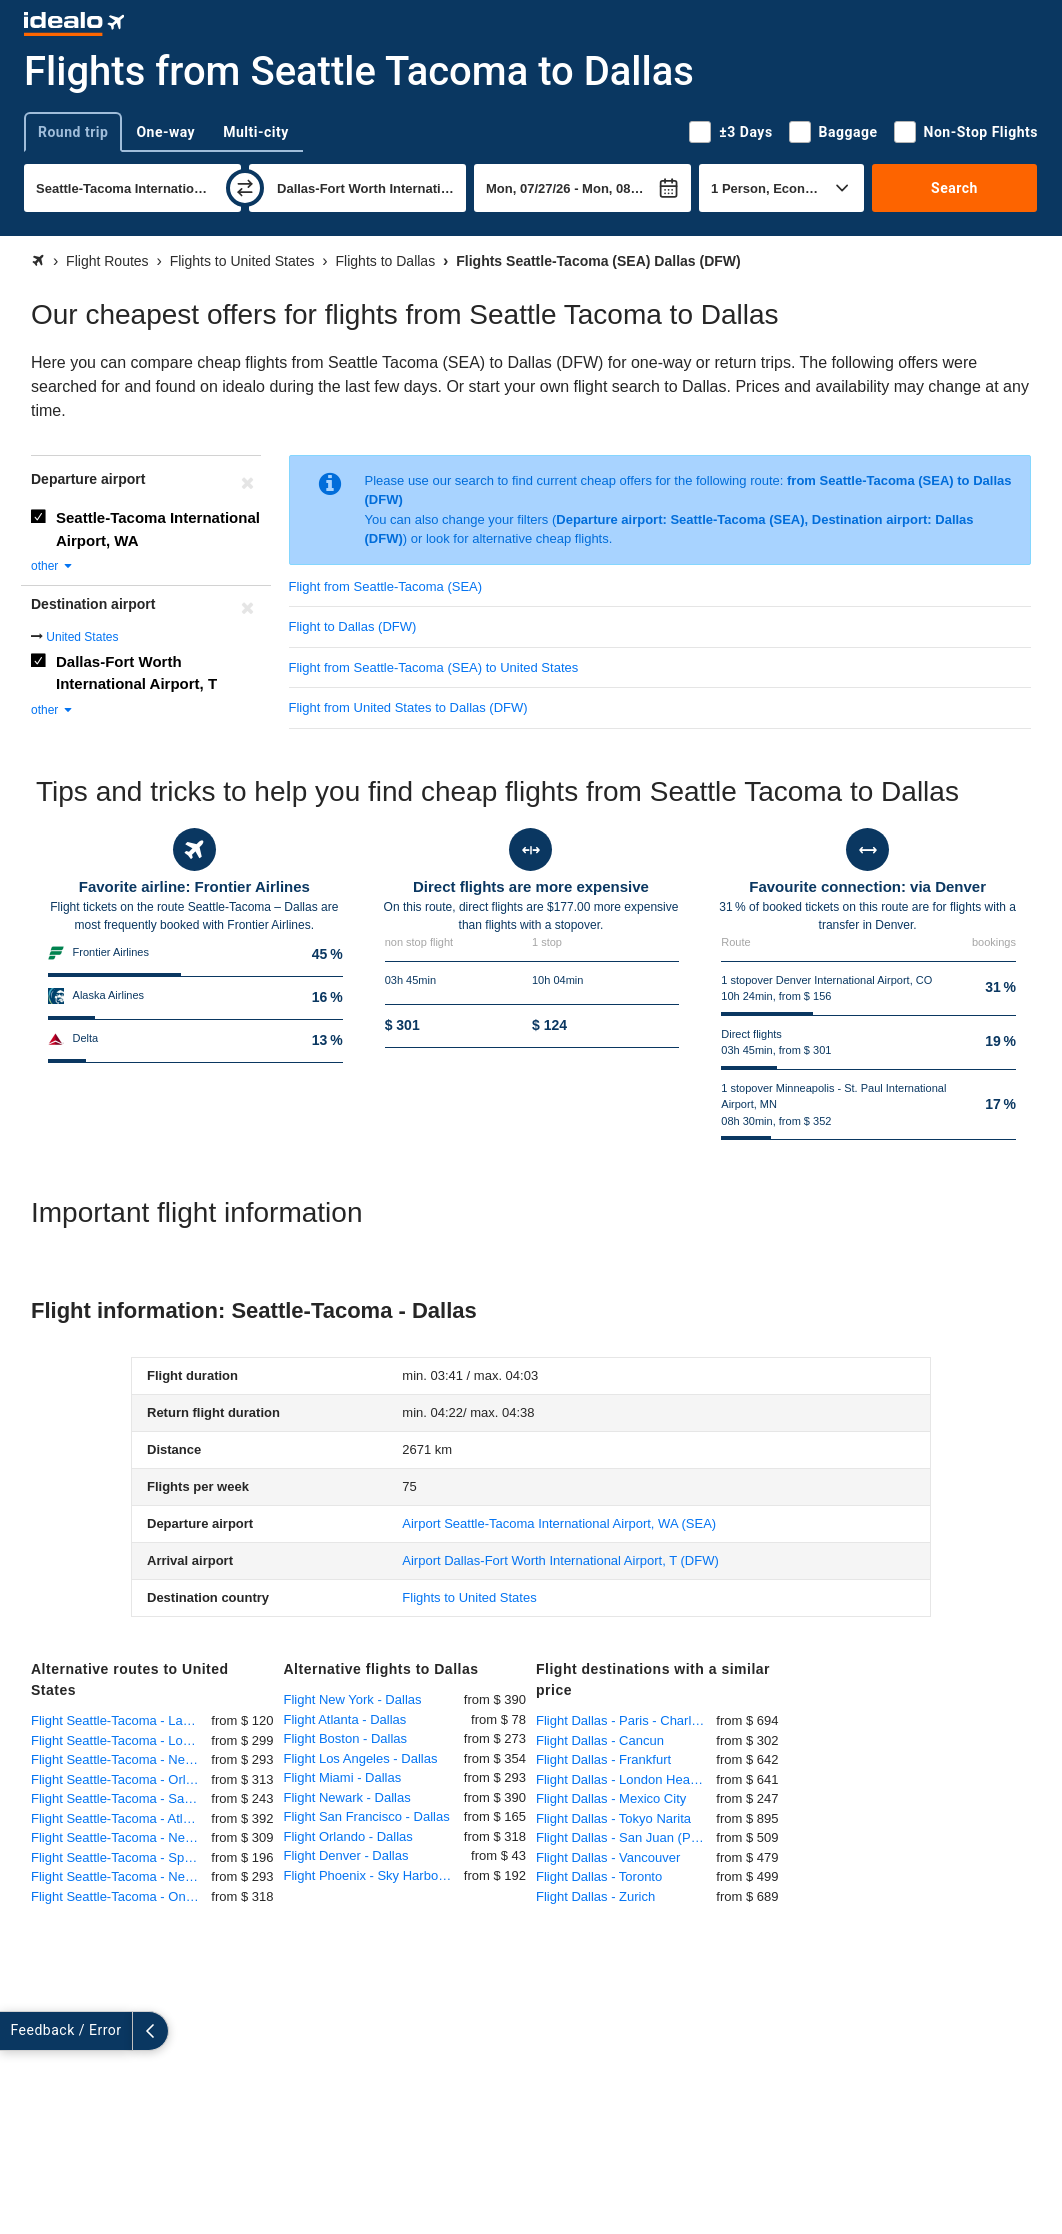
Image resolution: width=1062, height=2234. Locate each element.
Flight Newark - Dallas (347, 1797)
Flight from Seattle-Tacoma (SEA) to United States (434, 667)
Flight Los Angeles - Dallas (361, 1758)
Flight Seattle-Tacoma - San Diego (121, 1798)
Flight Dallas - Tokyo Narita (613, 1818)
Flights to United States (469, 1597)
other (52, 566)
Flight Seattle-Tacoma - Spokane (121, 1857)
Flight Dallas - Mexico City (611, 1798)
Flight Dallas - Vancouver (608, 1857)
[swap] (245, 188)
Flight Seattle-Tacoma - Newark (121, 1876)
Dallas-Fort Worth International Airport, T (136, 673)
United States (82, 637)
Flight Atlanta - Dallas (345, 1719)
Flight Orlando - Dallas (348, 1836)
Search (954, 188)
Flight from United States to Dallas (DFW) (408, 707)
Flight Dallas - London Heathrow (626, 1779)
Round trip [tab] (73, 132)
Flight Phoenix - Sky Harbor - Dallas (374, 1875)
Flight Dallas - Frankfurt (603, 1759)
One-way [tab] (165, 132)
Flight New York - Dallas (353, 1699)
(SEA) (559, 1523)
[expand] (18, 2031)
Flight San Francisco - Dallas (367, 1816)
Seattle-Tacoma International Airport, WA (158, 529)
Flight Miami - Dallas (343, 1777)
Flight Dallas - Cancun (600, 1740)
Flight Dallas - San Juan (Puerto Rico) (626, 1837)
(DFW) (560, 1560)
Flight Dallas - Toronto (599, 1876)
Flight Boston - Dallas (346, 1738)
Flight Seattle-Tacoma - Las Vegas (121, 1720)
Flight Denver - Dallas (346, 1855)
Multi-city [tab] (256, 132)
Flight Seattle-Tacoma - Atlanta (119, 1818)
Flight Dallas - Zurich (595, 1896)
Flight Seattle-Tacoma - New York (121, 1759)
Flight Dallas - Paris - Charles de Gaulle (626, 1720)
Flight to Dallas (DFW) (353, 626)
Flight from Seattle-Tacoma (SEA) (386, 586)
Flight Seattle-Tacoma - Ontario (121, 1896)
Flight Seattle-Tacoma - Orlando (121, 1779)
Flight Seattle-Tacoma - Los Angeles (121, 1740)
